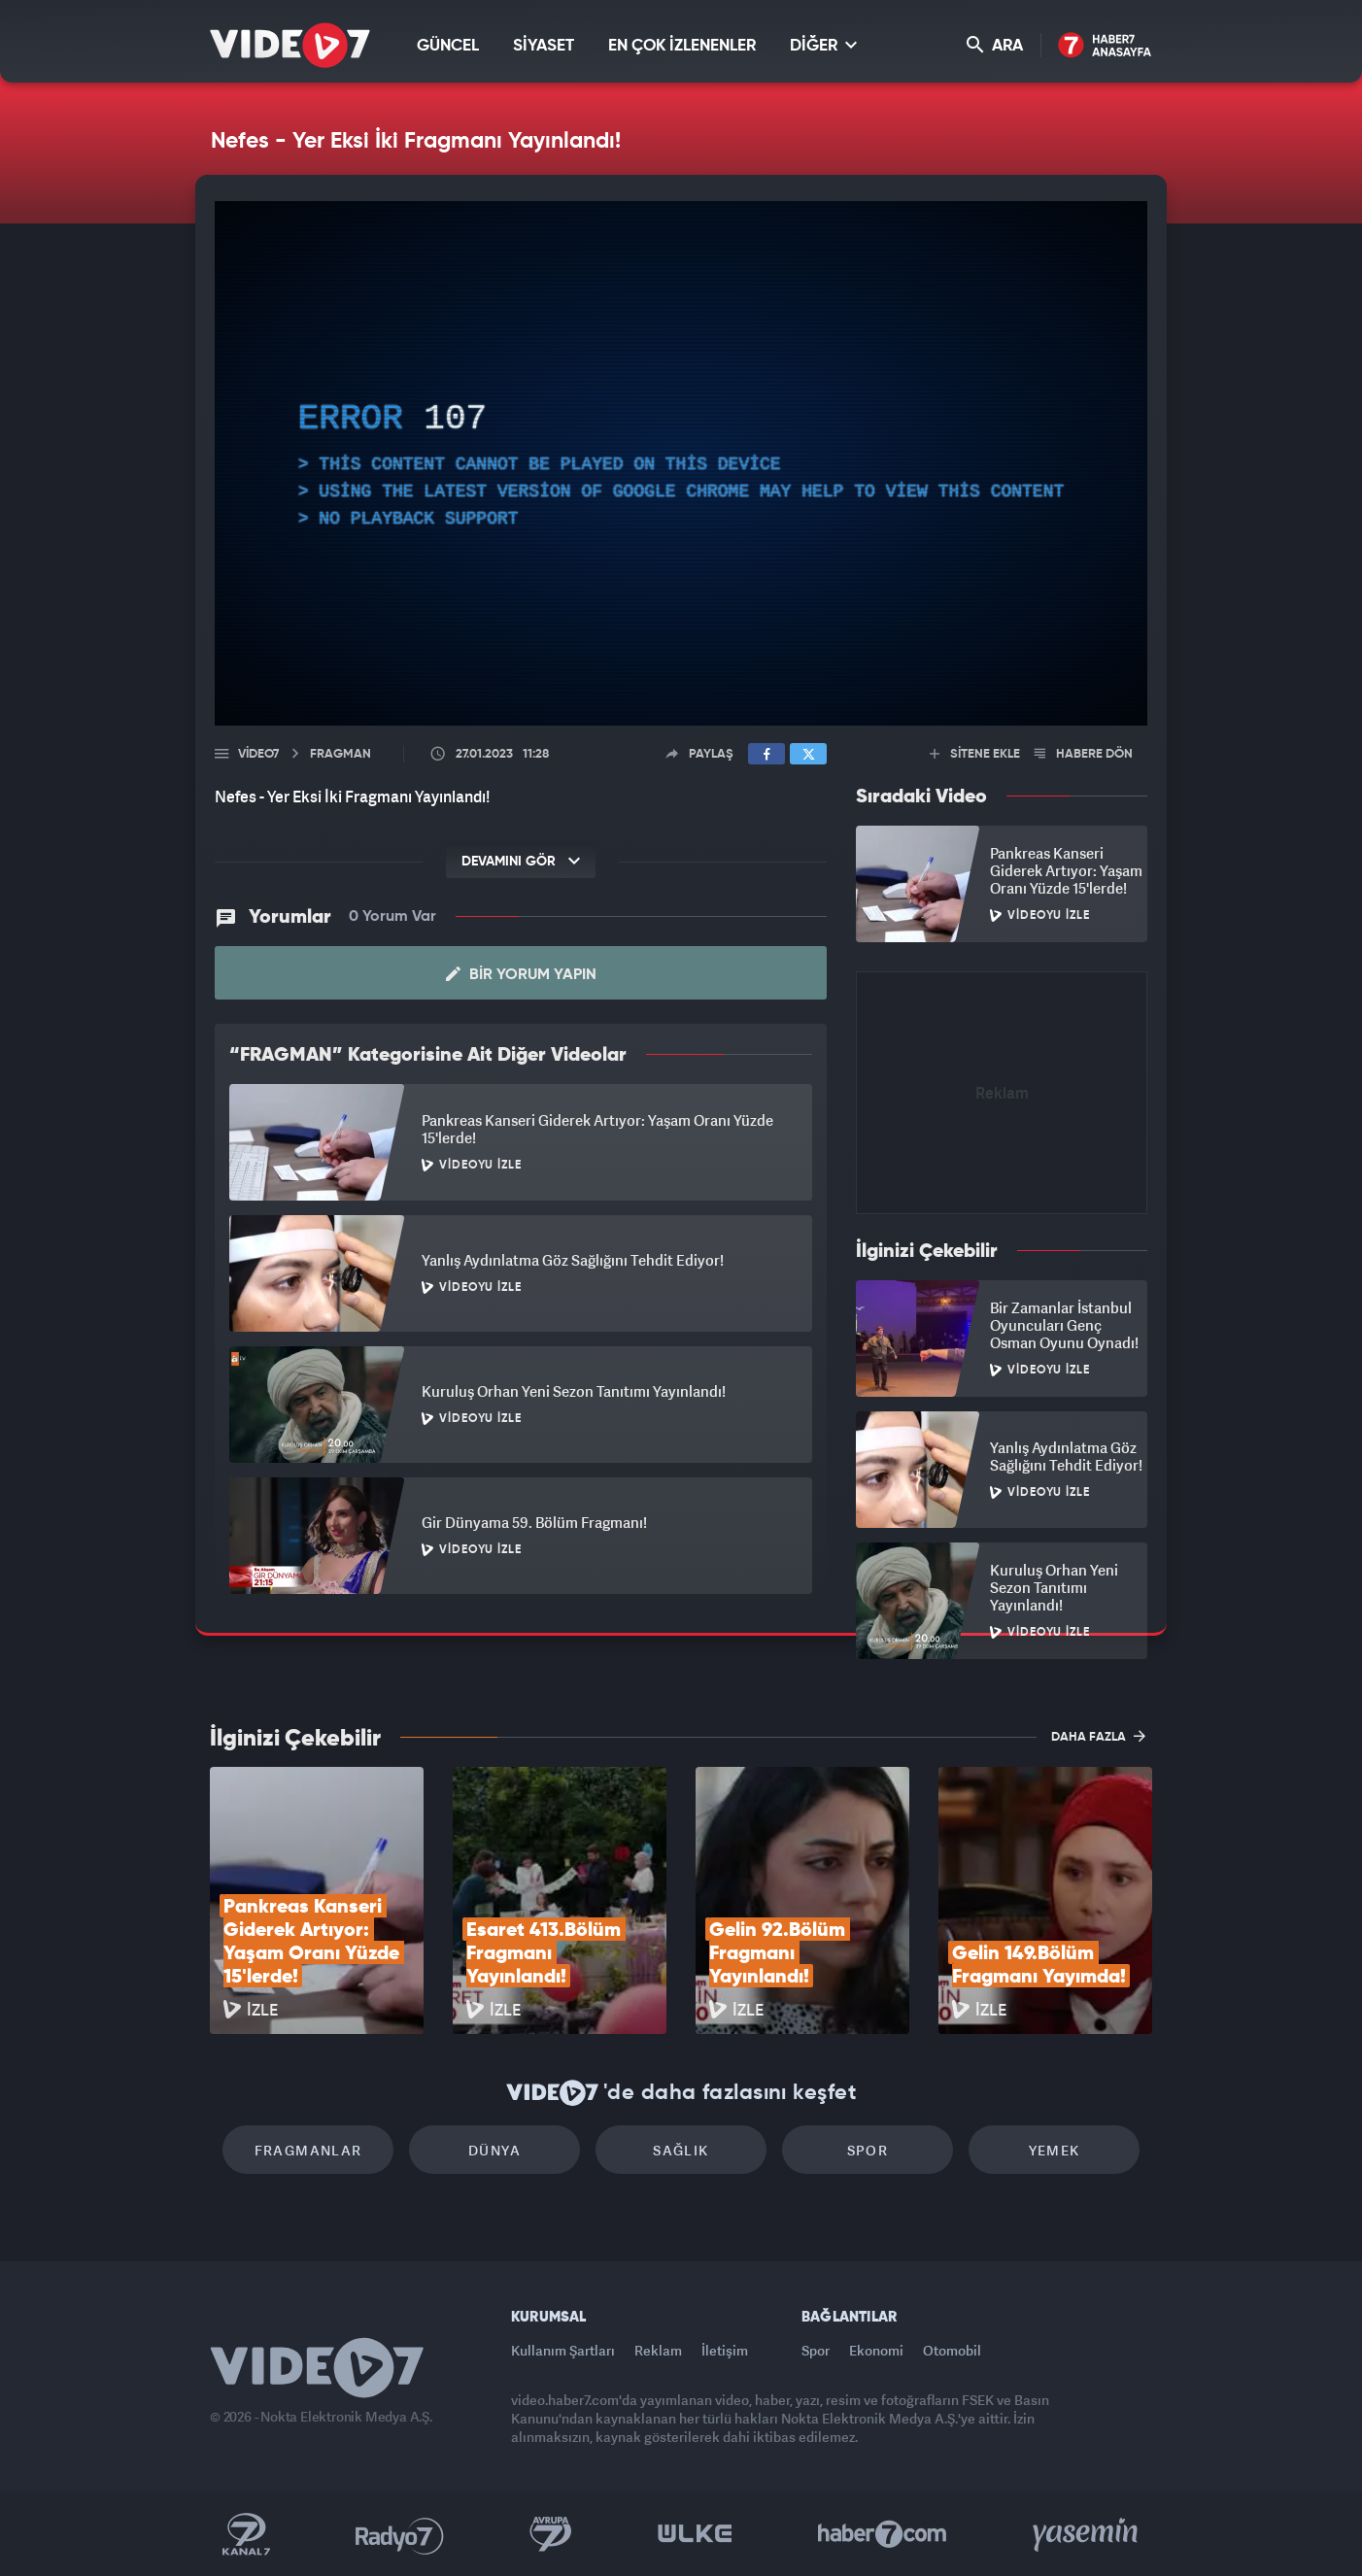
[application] (681, 463)
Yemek (1054, 2150)
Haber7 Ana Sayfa (1105, 46)
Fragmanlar (308, 2150)
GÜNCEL (448, 46)
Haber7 (882, 2534)
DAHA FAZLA (1098, 1736)
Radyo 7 (400, 2534)
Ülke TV (695, 2534)
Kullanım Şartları (563, 2350)
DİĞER (823, 45)
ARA (995, 45)
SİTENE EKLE (975, 754)
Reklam (658, 2350)
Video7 (258, 754)
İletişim (724, 2350)
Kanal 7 (245, 2534)
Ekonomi (876, 2350)
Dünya (494, 2150)
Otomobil (952, 2350)
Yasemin (1087, 2534)
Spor (868, 2150)
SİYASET (543, 46)
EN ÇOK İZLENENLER (682, 46)
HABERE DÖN (1084, 754)
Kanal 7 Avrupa (550, 2534)
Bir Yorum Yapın (521, 974)
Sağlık (680, 2150)
